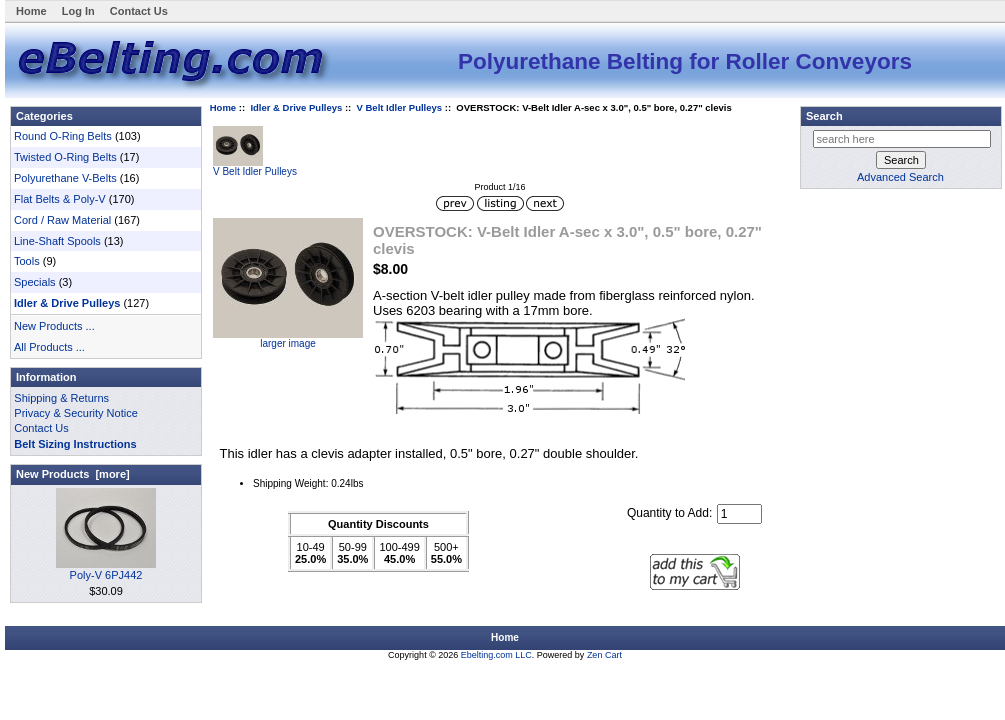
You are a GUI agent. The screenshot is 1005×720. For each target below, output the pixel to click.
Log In (78, 11)
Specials (35, 282)
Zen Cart (604, 655)
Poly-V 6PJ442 (106, 569)
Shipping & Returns (61, 398)
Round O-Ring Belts (63, 136)
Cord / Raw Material (62, 220)
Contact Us (139, 11)
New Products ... (54, 326)
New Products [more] (73, 474)
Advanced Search (900, 177)
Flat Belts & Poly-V (60, 199)
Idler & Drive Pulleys (296, 107)
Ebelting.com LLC (496, 655)
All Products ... (49, 347)
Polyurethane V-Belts (65, 178)
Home (31, 11)
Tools (27, 261)
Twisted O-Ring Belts (65, 157)
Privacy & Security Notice (75, 413)
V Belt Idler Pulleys (400, 107)
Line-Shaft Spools (57, 241)
